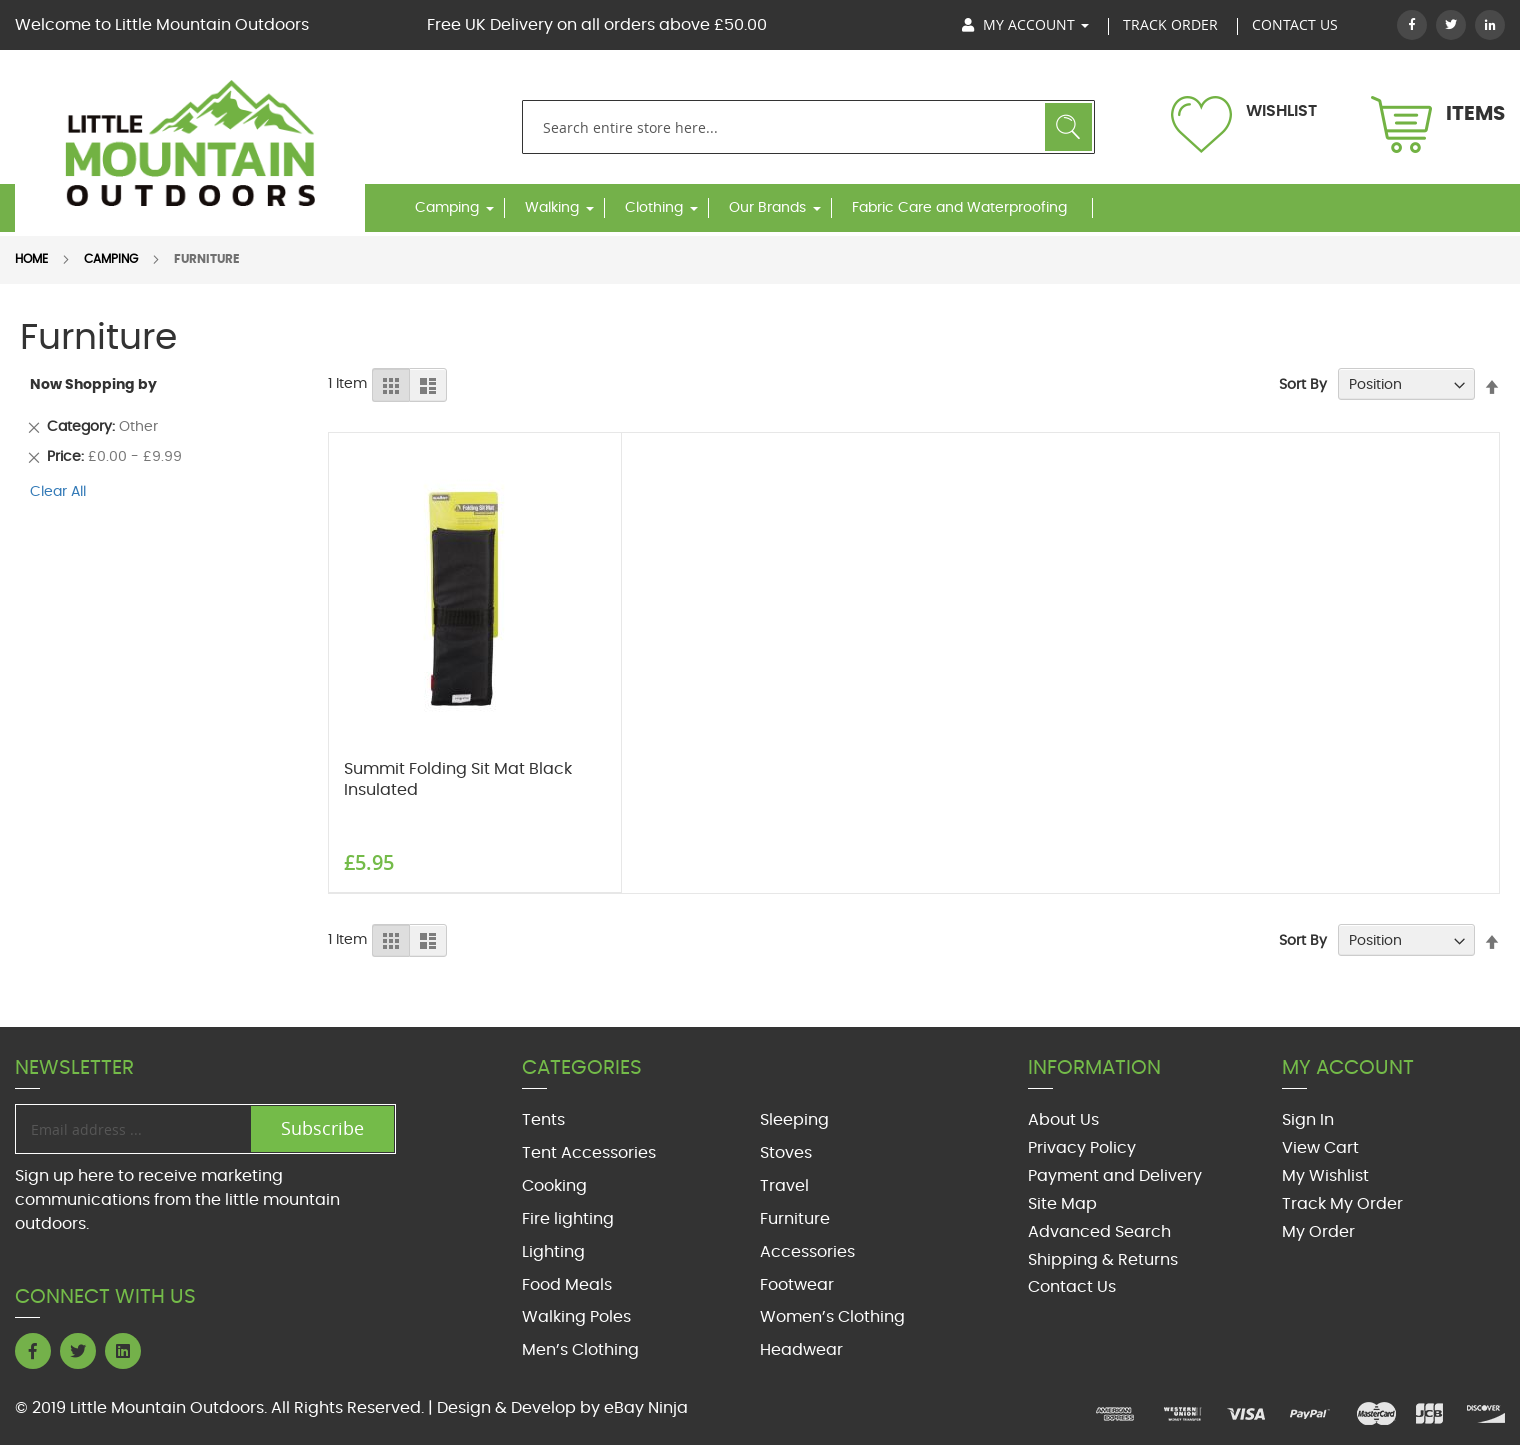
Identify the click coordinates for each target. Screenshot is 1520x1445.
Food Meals (567, 1285)
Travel (784, 1186)
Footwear (797, 1285)
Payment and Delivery (1115, 1176)
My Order (1318, 1232)
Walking (552, 208)
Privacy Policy (1082, 1148)
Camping (447, 208)
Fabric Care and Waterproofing (959, 208)
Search (1068, 127)
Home (31, 259)
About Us (1063, 1120)
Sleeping (794, 1120)
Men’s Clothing (580, 1350)
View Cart (1320, 1148)
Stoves (786, 1153)
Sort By (1303, 385)
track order (1170, 24)
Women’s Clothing (832, 1317)
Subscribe (322, 1128)
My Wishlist (1325, 1176)
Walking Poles (576, 1317)
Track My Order (1342, 1204)
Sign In (1308, 1120)
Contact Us (1072, 1287)
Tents (543, 1120)
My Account (1025, 24)
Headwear (801, 1350)
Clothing (654, 208)
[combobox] (808, 127)
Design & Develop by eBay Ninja (562, 1408)
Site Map (1062, 1204)
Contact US (1295, 24)
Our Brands (767, 208)
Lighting (553, 1252)
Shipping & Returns (1103, 1260)
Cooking (554, 1186)
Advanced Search (1099, 1232)
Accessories (807, 1252)
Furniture (795, 1219)
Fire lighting (568, 1219)
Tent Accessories (589, 1153)
